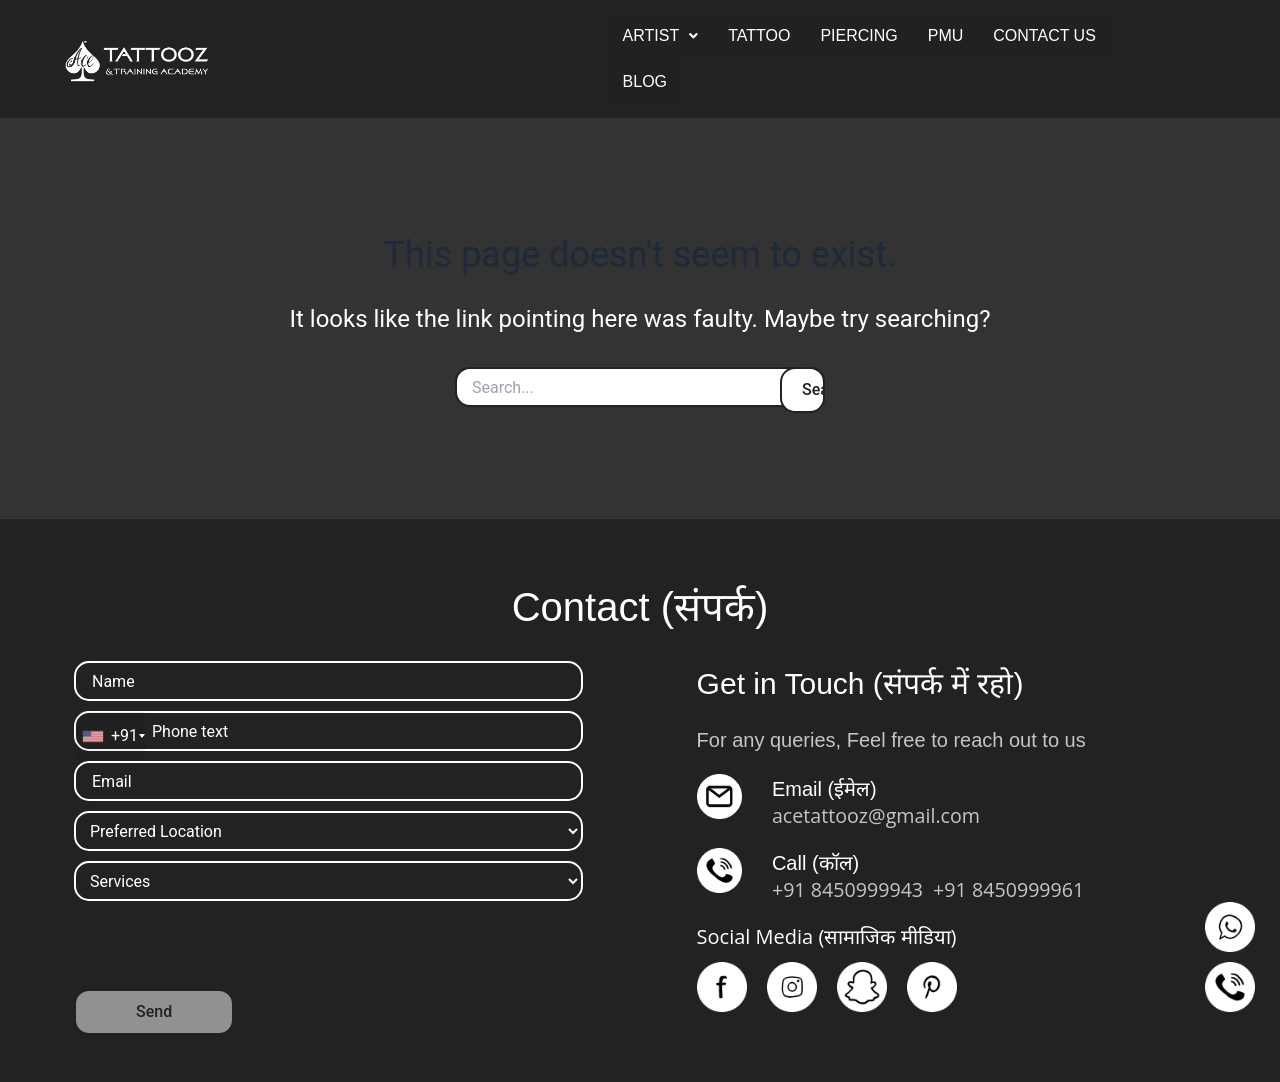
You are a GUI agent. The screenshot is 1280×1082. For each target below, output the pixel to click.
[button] (661, 36)
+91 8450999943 (849, 889)
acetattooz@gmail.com (878, 815)
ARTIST (661, 35)
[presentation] (226, 950)
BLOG (645, 81)
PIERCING (858, 35)
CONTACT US (1044, 35)
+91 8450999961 (1013, 889)
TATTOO (759, 35)
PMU (946, 35)
